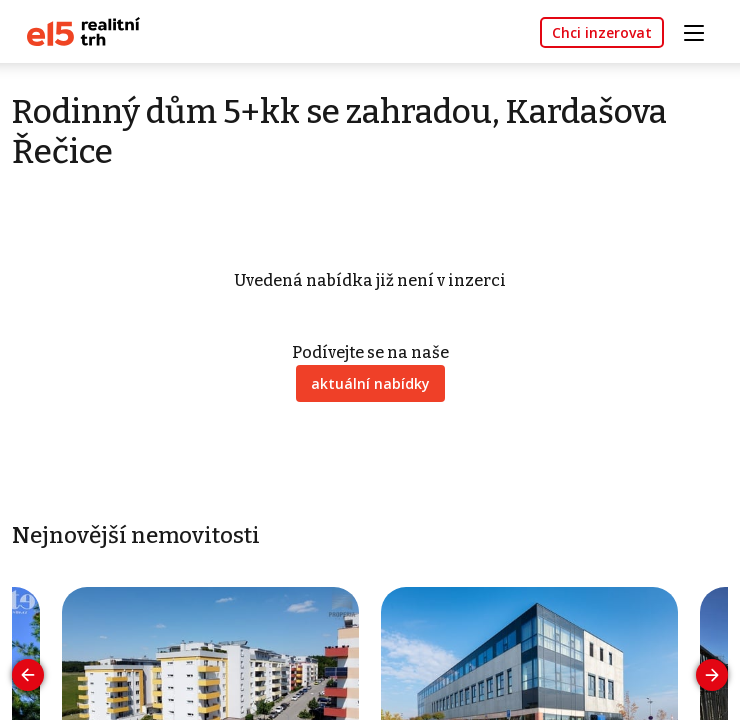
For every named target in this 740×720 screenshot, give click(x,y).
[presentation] (28, 675)
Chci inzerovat (602, 32)
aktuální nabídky (370, 383)
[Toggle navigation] (701, 30)
